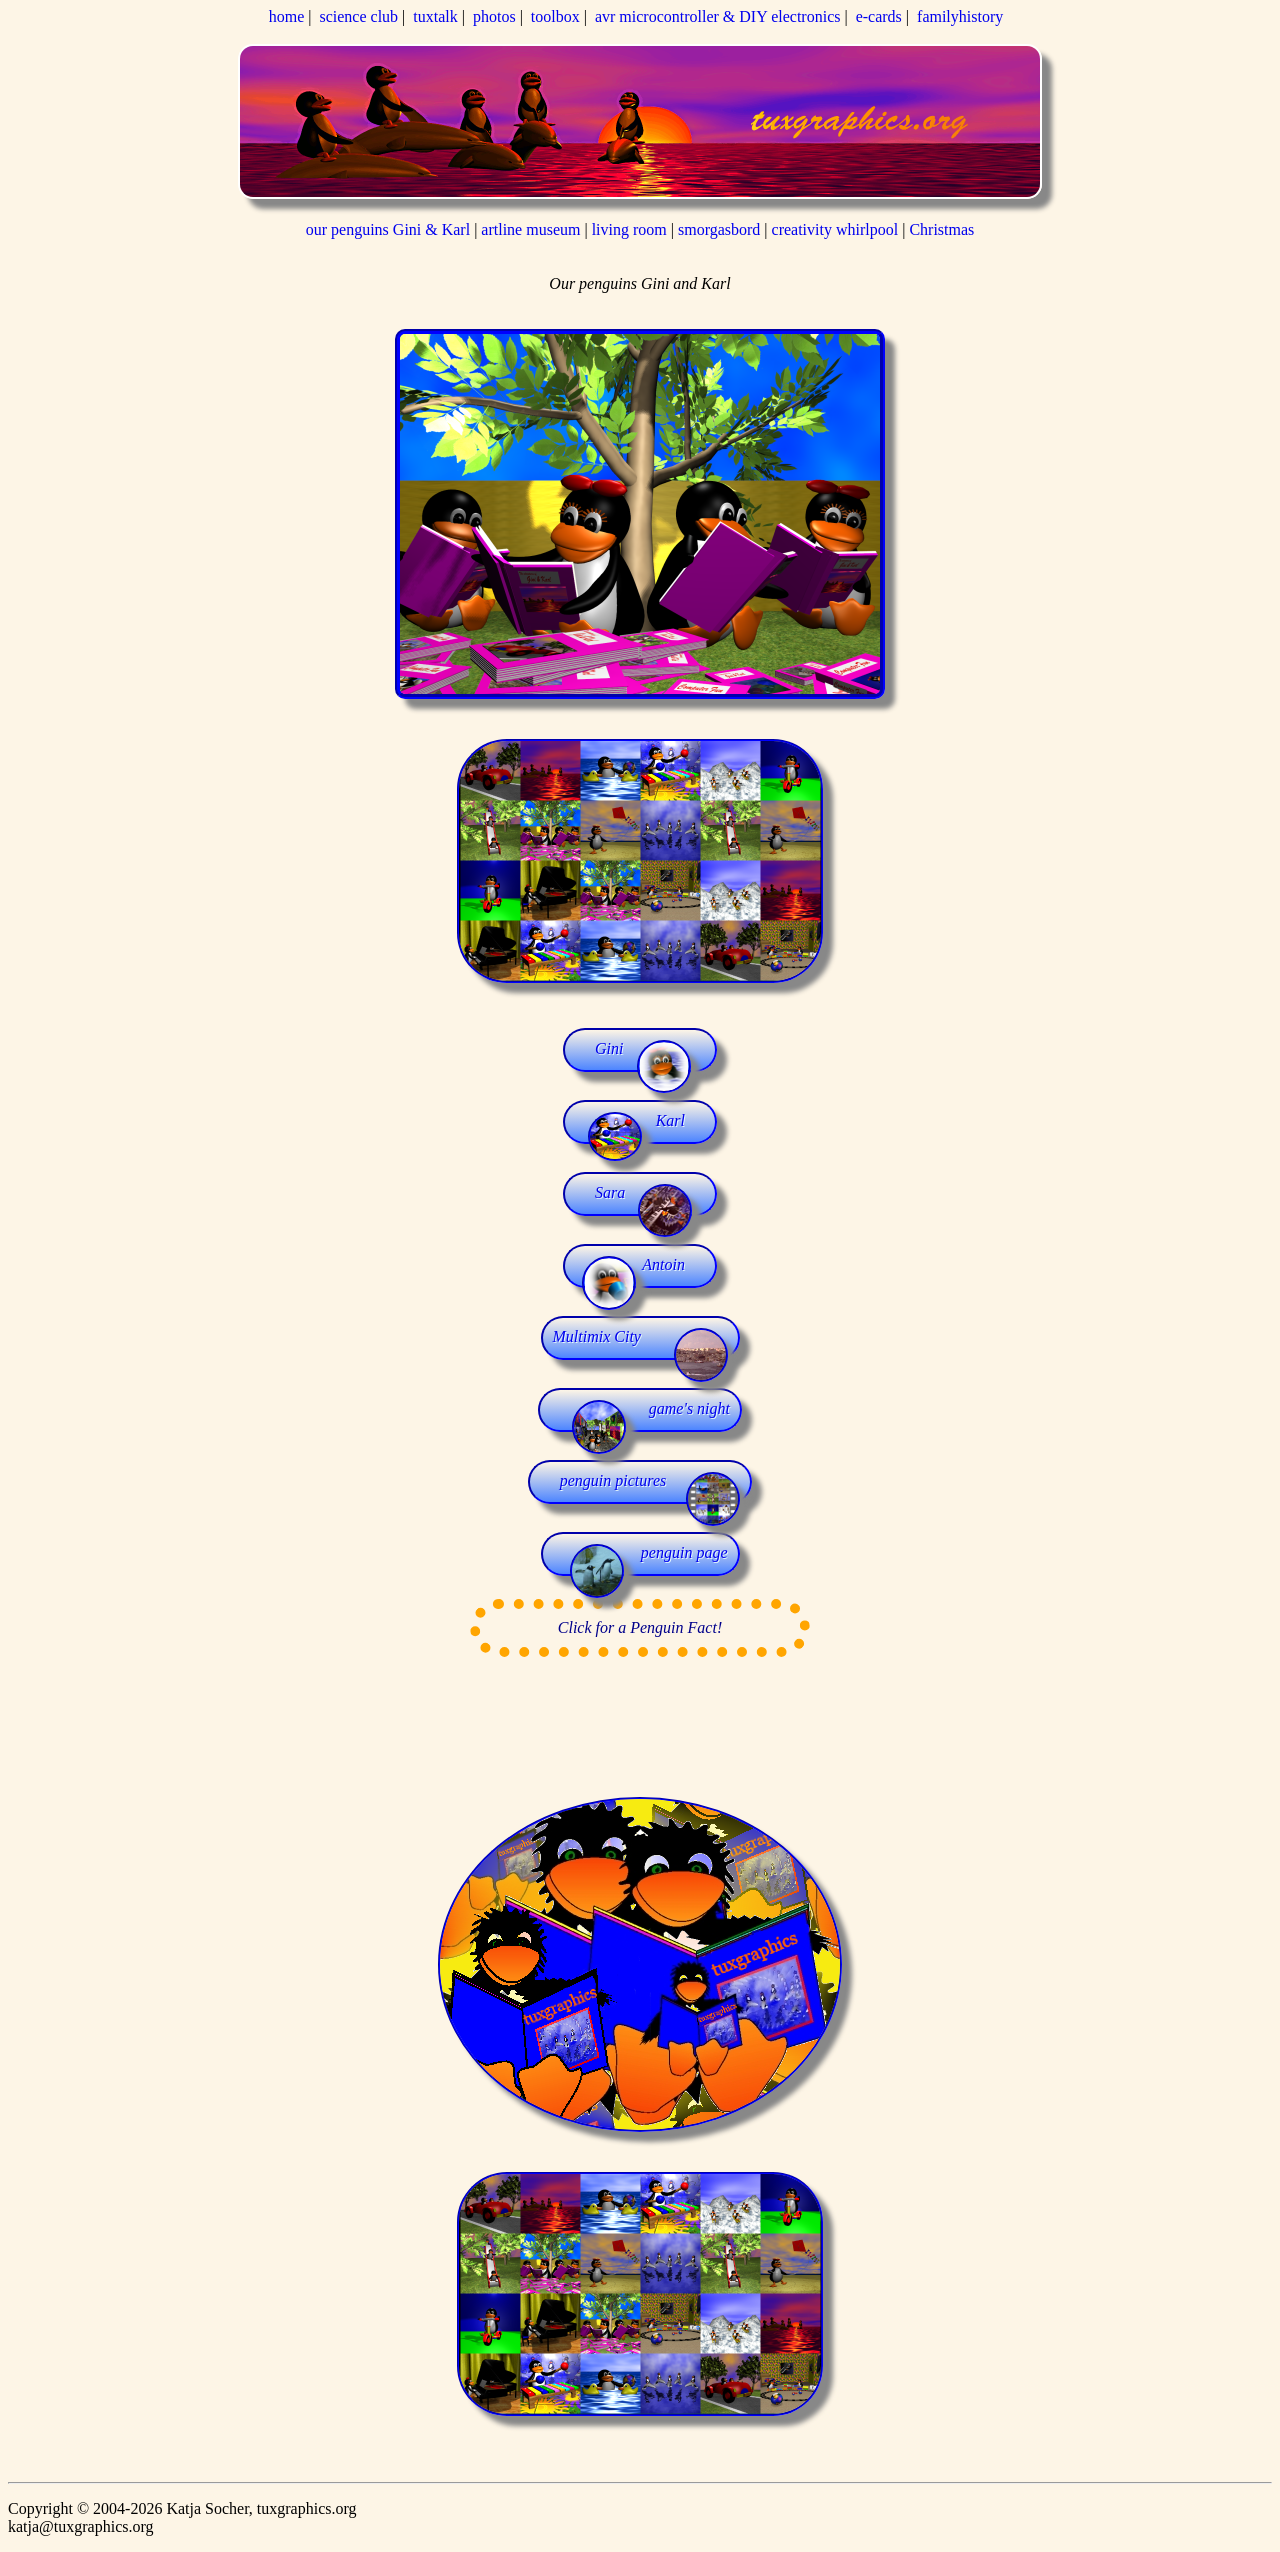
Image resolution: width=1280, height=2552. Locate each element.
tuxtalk (435, 16)
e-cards (879, 16)
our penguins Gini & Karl (390, 229)
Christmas (941, 229)
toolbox (555, 16)
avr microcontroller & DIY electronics (718, 16)
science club (358, 16)
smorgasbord (719, 229)
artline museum (530, 229)
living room (629, 229)
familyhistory (960, 16)
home (287, 16)
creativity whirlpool (837, 229)
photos (494, 16)
